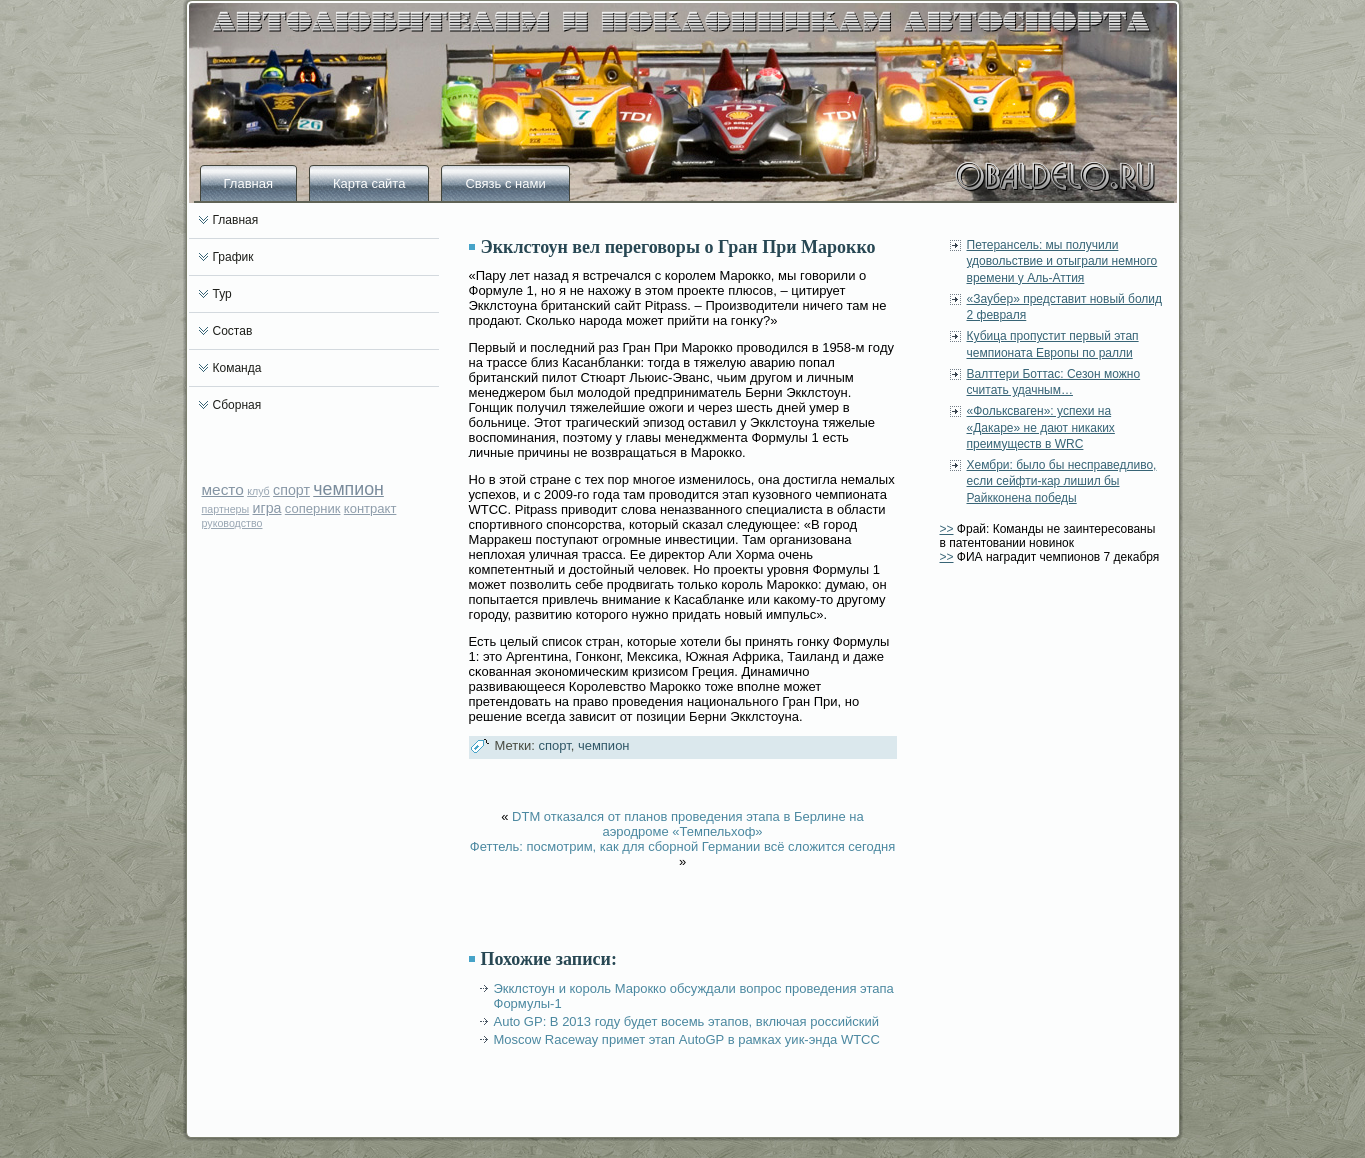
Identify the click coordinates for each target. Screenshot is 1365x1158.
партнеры (226, 509)
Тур (222, 294)
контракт (370, 508)
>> (947, 529)
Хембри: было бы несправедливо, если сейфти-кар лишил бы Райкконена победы (1062, 481)
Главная (248, 183)
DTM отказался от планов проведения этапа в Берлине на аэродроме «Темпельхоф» (688, 824)
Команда (237, 368)
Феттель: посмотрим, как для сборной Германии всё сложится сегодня (682, 846)
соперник (313, 508)
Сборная (237, 405)
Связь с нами (505, 183)
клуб (258, 491)
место (223, 489)
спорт (291, 490)
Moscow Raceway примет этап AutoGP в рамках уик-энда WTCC (687, 1039)
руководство (232, 523)
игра (267, 508)
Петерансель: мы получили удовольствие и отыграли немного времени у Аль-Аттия (1062, 261)
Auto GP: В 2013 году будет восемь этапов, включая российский (686, 1021)
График (233, 257)
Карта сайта (369, 183)
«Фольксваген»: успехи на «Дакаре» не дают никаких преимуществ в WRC (1041, 427)
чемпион (348, 489)
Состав (233, 331)
